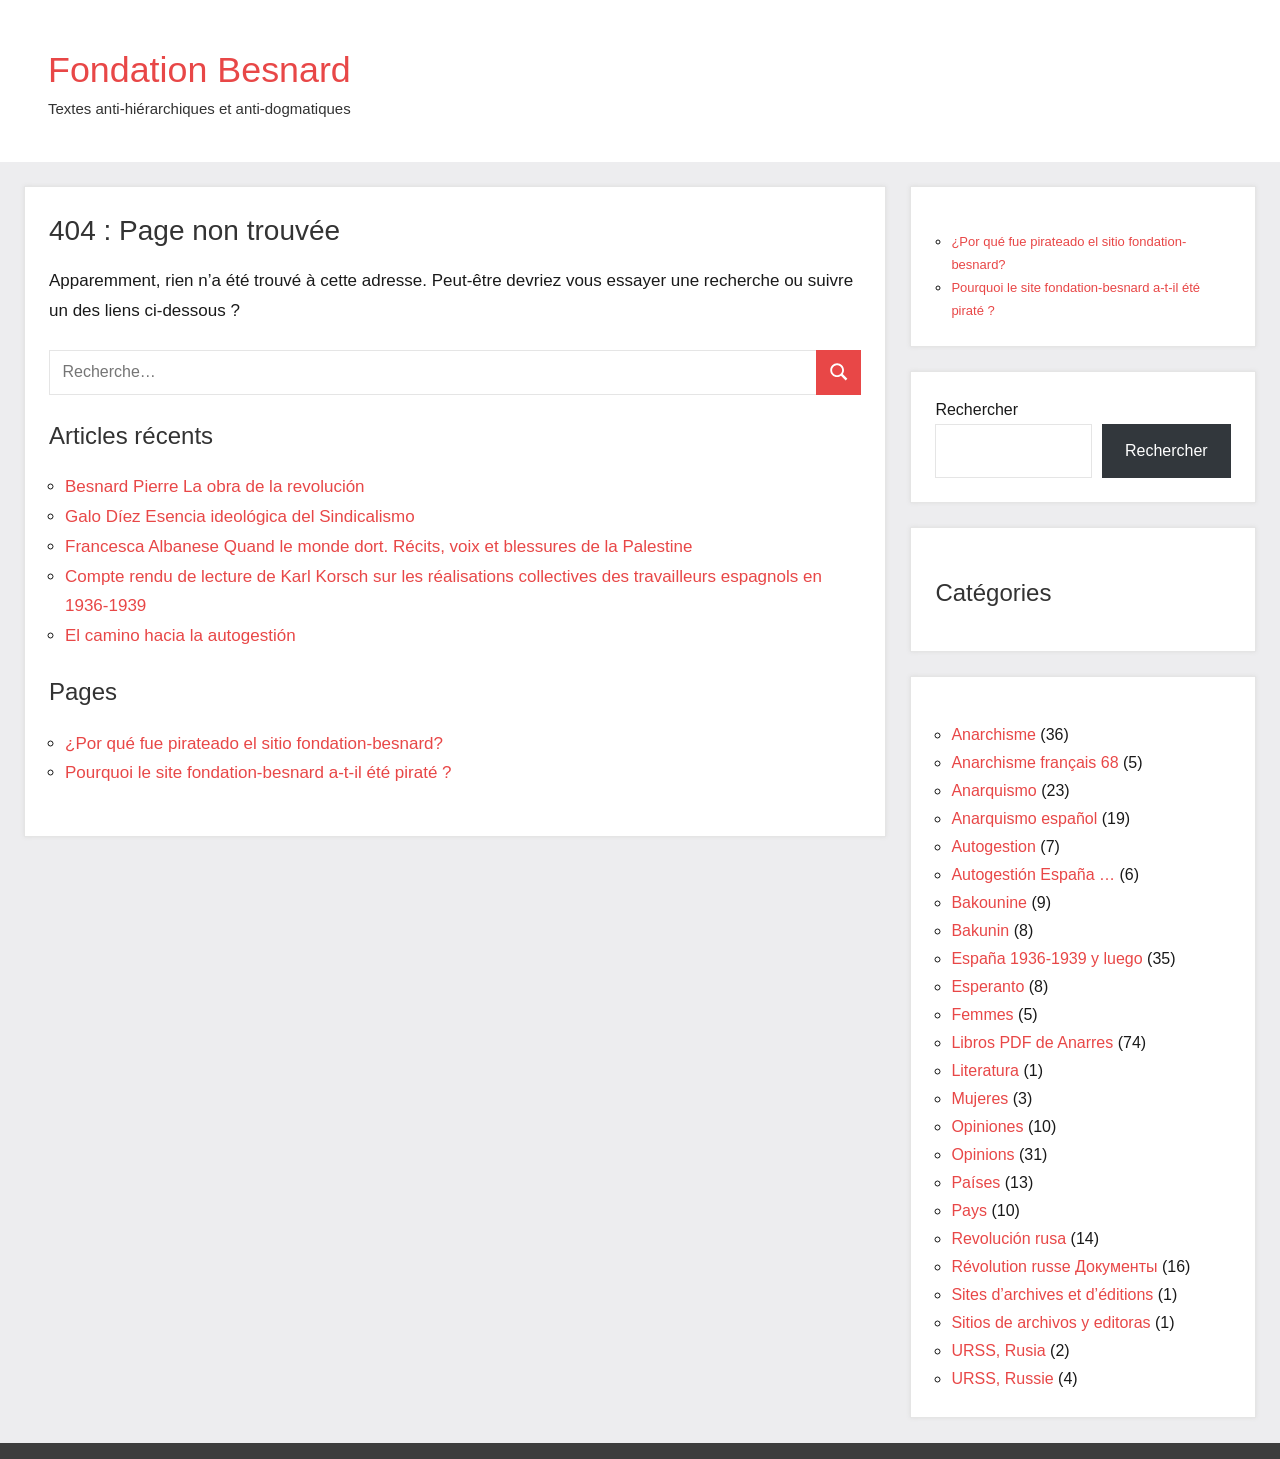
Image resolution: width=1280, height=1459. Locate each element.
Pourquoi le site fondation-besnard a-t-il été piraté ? (258, 772)
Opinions (982, 1154)
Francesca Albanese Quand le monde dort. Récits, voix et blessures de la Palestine (378, 546)
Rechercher (976, 409)
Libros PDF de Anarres (1032, 1042)
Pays (969, 1210)
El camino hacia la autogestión (180, 635)
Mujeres (979, 1098)
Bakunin (980, 930)
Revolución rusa (1008, 1238)
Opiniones (987, 1126)
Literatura (985, 1070)
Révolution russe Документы (1054, 1266)
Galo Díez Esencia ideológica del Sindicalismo (240, 516)
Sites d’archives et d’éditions (1052, 1294)
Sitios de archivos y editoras (1050, 1322)
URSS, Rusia (998, 1350)
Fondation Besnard (217, 68)
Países (975, 1182)
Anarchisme (993, 734)
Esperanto (987, 986)
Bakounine (989, 902)
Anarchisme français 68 (1034, 762)
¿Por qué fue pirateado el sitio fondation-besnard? (254, 743)
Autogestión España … (1033, 874)
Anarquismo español (1024, 818)
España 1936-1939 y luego (1046, 958)
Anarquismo (993, 790)
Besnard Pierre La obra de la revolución (215, 486)
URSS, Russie (1002, 1378)
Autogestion (993, 846)
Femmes (982, 1014)
